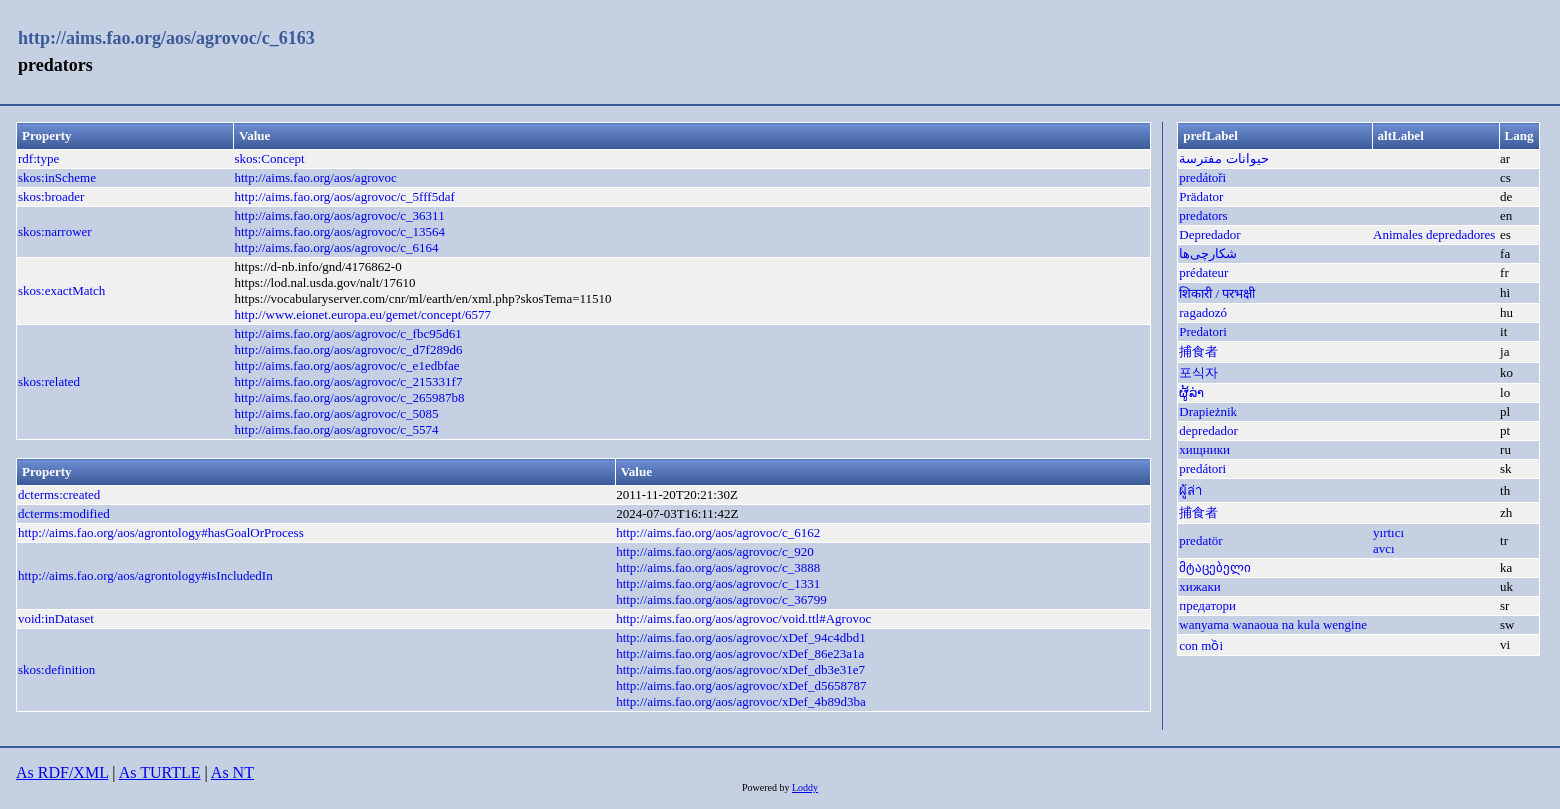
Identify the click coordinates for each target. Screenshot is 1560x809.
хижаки (1199, 586)
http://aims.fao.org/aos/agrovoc (316, 177)
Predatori (1203, 331)
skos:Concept (270, 158)
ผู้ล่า (1190, 490)
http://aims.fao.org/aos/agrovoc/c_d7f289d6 (349, 349)
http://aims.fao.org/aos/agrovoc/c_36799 (721, 599)
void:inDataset (56, 618)
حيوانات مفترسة (1223, 158)
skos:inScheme (57, 177)
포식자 (1198, 372)
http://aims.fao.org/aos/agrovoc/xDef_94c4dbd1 (741, 637)
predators (1203, 215)
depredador (1208, 430)
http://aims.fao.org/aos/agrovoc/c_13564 (340, 231)
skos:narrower (55, 231)
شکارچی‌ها (1208, 253)
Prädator (1201, 196)
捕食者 (1198, 351)
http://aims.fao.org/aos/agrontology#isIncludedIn (145, 575)
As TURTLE (160, 772)
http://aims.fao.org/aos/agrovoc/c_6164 (337, 247)
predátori (1202, 468)
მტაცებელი (1215, 567)
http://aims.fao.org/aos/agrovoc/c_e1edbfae (347, 365)
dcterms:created (59, 494)
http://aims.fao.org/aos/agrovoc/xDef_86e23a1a (740, 653)
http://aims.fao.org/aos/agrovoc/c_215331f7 (349, 381)
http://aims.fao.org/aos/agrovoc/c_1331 (718, 583)
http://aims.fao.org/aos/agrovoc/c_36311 (340, 215)
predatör (1200, 540)
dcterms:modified (64, 513)
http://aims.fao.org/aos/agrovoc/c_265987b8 (350, 397)
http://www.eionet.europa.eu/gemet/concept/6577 (363, 314)
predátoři (1202, 177)
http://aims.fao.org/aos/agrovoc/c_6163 (166, 38)
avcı (1384, 548)
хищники (1204, 449)
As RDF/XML (62, 772)
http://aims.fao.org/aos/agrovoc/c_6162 (718, 532)
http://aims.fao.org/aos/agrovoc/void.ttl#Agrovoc (743, 618)
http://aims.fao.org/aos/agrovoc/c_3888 (718, 567)
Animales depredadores (1434, 234)
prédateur (1203, 272)
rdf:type (38, 158)
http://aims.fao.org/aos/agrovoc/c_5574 (337, 429)
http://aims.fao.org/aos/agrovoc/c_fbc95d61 (348, 333)
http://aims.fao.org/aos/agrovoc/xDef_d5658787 (741, 685)
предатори (1207, 605)
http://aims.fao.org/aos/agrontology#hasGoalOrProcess (161, 532)
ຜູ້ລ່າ (1191, 392)
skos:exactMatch (61, 290)
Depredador (1209, 234)
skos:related (49, 381)
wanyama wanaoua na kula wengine (1273, 624)
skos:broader (51, 196)
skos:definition (56, 669)
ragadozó (1203, 312)
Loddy (805, 787)
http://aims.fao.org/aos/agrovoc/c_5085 (337, 413)
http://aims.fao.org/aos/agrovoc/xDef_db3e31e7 (740, 669)
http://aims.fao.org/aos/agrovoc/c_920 (715, 551)
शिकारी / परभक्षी (1217, 293)
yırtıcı (1388, 532)
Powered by (767, 787)
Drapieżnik (1208, 411)
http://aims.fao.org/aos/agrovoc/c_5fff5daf (345, 196)
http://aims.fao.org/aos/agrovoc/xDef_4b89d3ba (741, 701)
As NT (232, 772)
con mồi (1201, 645)
